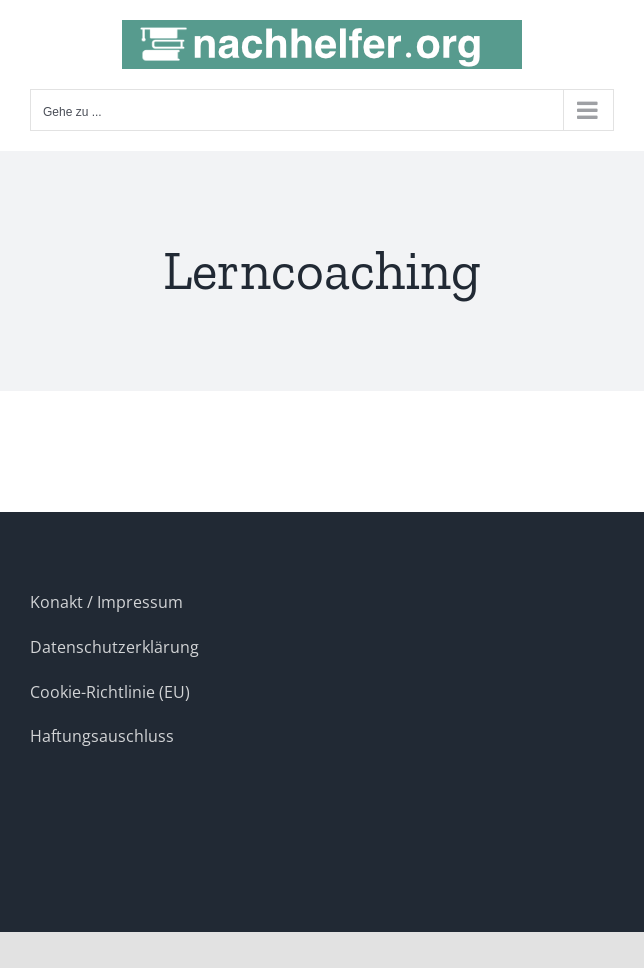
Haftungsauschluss (102, 736)
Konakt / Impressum (106, 602)
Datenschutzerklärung (114, 647)
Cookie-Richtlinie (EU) (110, 692)
